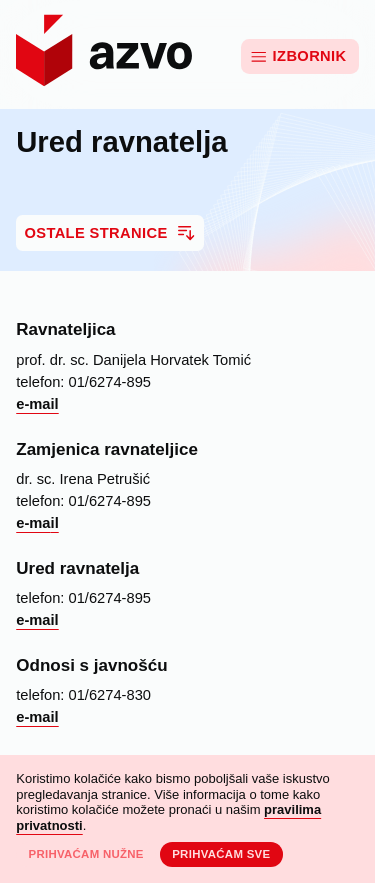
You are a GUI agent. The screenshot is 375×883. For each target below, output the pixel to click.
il (55, 523)
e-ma (33, 523)
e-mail (37, 404)
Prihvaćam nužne (85, 854)
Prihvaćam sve (221, 854)
